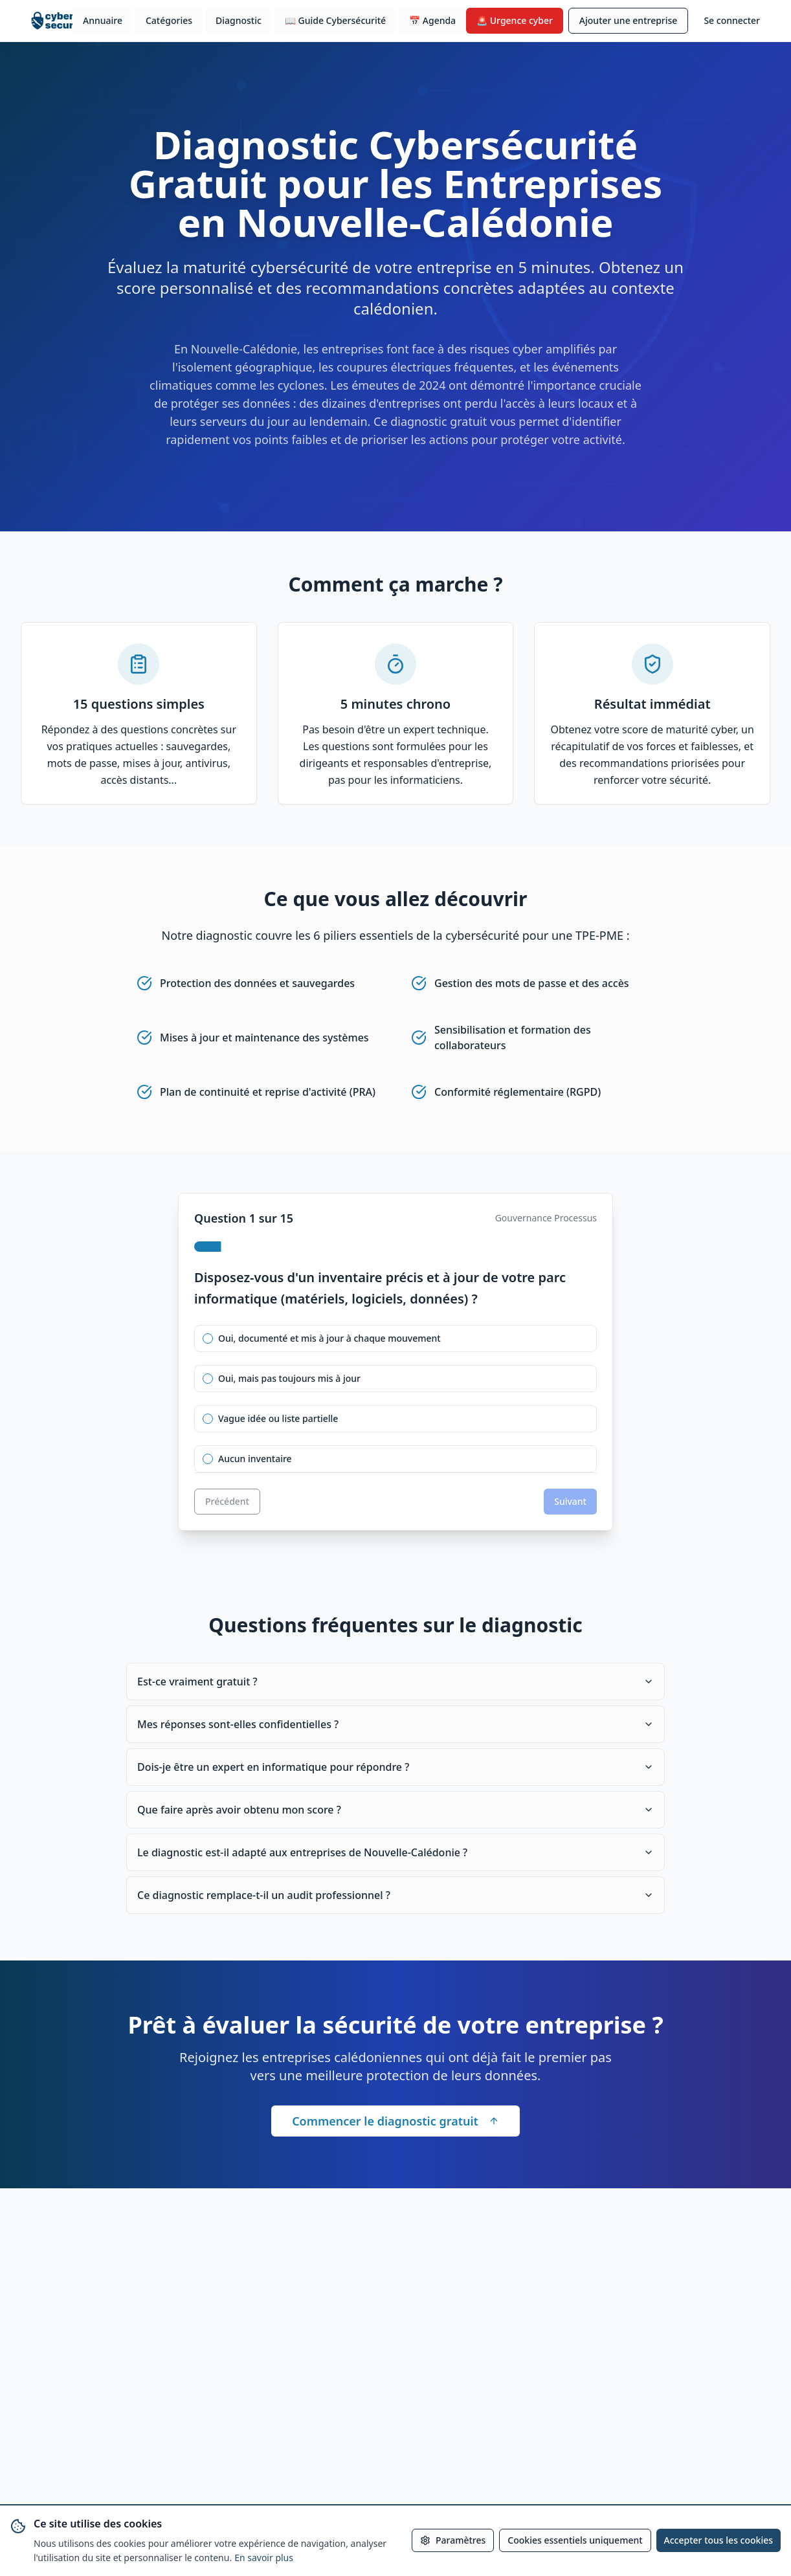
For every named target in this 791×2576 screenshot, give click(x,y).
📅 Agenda (432, 20)
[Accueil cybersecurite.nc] (62, 20)
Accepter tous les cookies (718, 2540)
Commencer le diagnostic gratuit (395, 2121)
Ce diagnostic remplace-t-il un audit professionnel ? (395, 1895)
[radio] (208, 1338)
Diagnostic (239, 20)
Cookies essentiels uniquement (574, 2540)
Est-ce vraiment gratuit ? (395, 1681)
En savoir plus (263, 2557)
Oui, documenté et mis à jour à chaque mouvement (329, 1338)
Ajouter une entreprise (628, 20)
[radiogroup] (395, 1398)
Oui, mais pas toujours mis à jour (289, 1378)
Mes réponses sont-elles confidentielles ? (395, 1724)
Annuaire (102, 20)
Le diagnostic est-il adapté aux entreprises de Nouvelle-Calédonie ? (395, 1852)
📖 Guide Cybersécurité (335, 20)
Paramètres (452, 2540)
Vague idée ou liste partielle (278, 1418)
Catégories (169, 20)
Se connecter (732, 20)
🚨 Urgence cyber (514, 20)
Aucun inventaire (255, 1458)
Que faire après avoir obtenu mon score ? (395, 1810)
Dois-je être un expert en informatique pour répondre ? (395, 1767)
